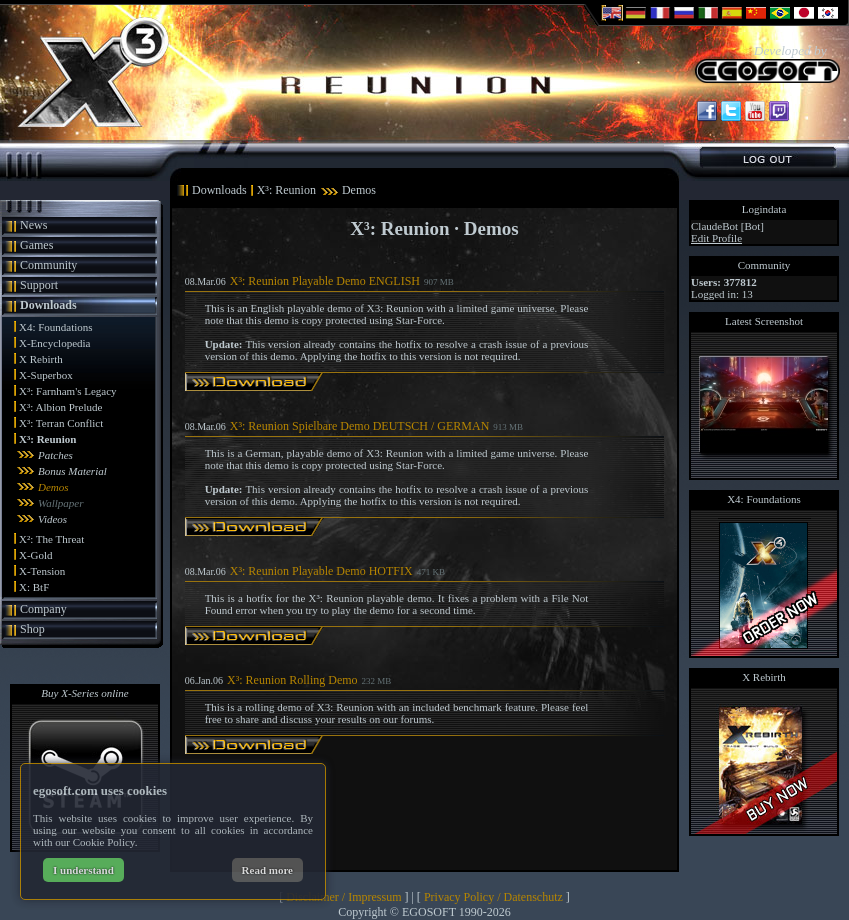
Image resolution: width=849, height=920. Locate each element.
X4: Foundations (56, 327)
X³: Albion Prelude (60, 407)
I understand (83, 870)
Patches (55, 455)
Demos (53, 487)
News (33, 225)
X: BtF (34, 587)
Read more (267, 870)
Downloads (48, 305)
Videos (52, 519)
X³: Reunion (47, 439)
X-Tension (42, 571)
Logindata (764, 209)
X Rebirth (41, 359)
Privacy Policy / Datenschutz (493, 897)
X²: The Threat (51, 539)
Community (48, 265)
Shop (32, 629)
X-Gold (36, 555)
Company (43, 609)
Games (36, 245)
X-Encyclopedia (54, 343)
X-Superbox (46, 375)
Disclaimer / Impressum (343, 897)
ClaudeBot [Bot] (727, 226)
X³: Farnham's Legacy (68, 391)
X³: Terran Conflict (61, 423)
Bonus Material (72, 471)
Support (39, 285)
